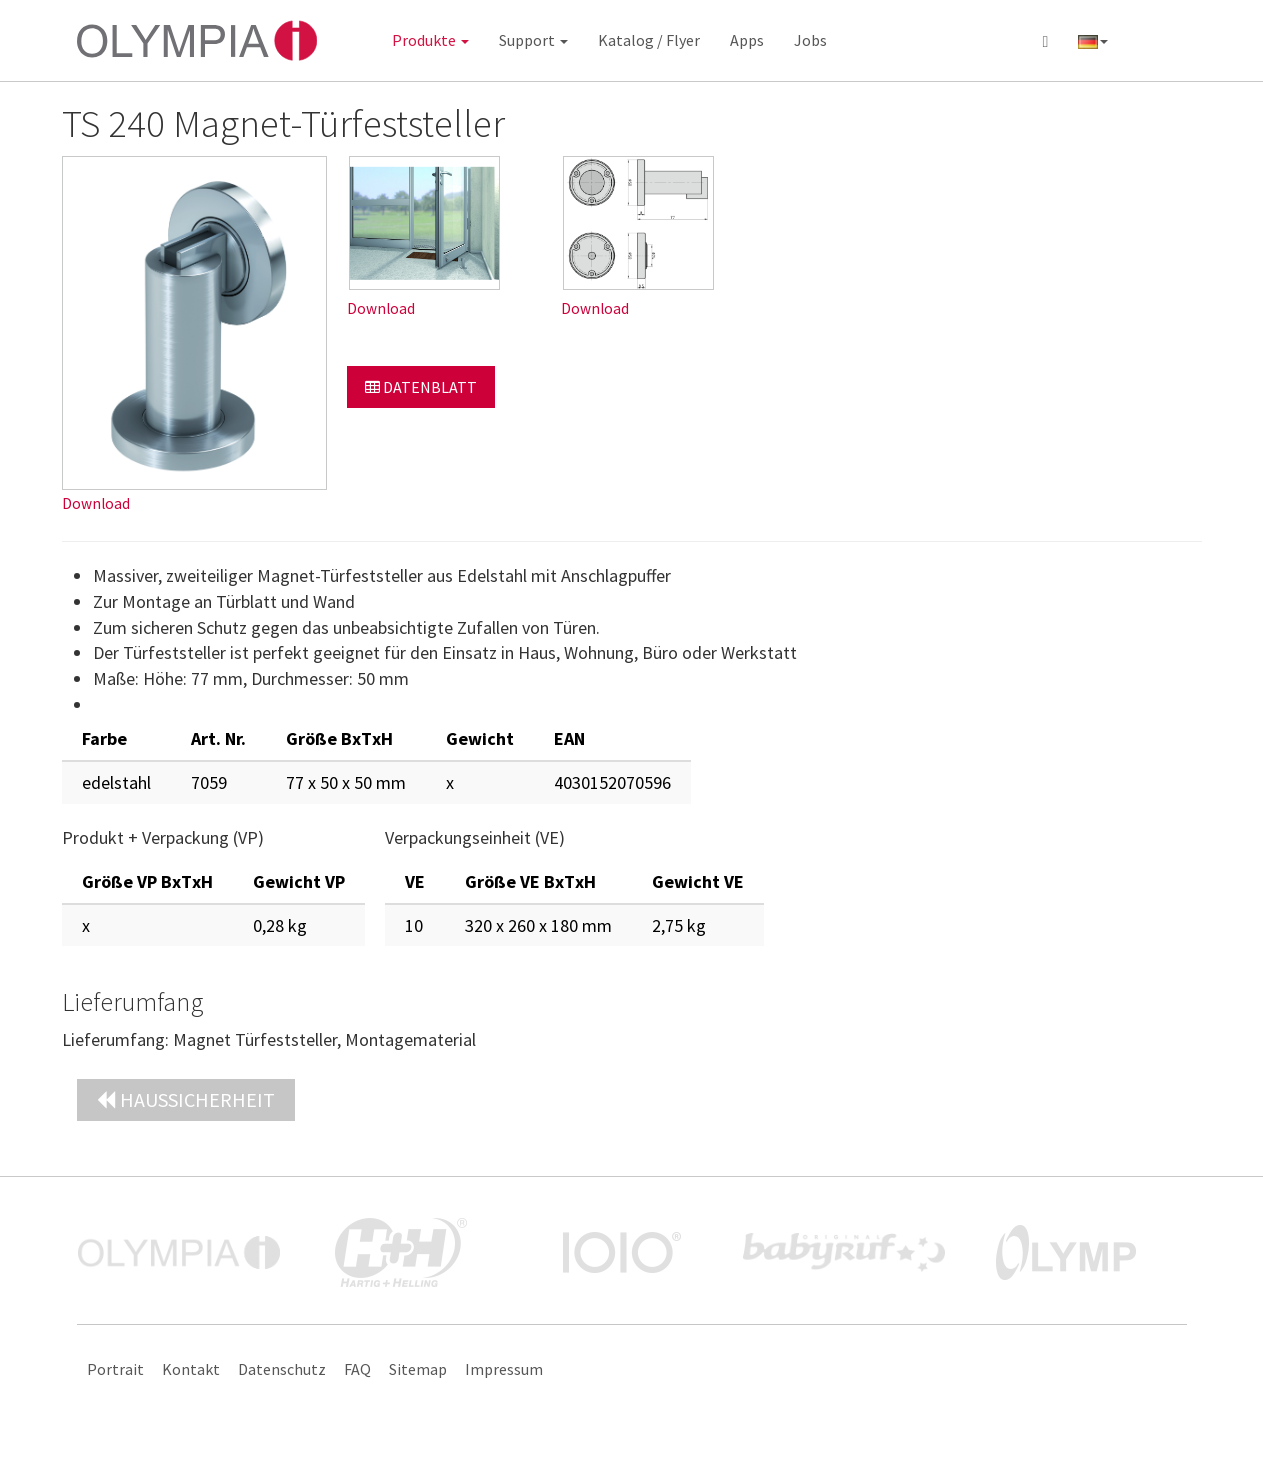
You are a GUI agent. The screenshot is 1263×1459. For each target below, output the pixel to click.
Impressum (504, 1369)
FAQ (357, 1369)
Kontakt (191, 1369)
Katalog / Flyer (649, 40)
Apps (747, 40)
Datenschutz (282, 1369)
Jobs (810, 40)
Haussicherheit (186, 1099)
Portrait (115, 1369)
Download (96, 503)
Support (533, 40)
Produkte (430, 40)
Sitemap (418, 1369)
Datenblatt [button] (421, 387)
